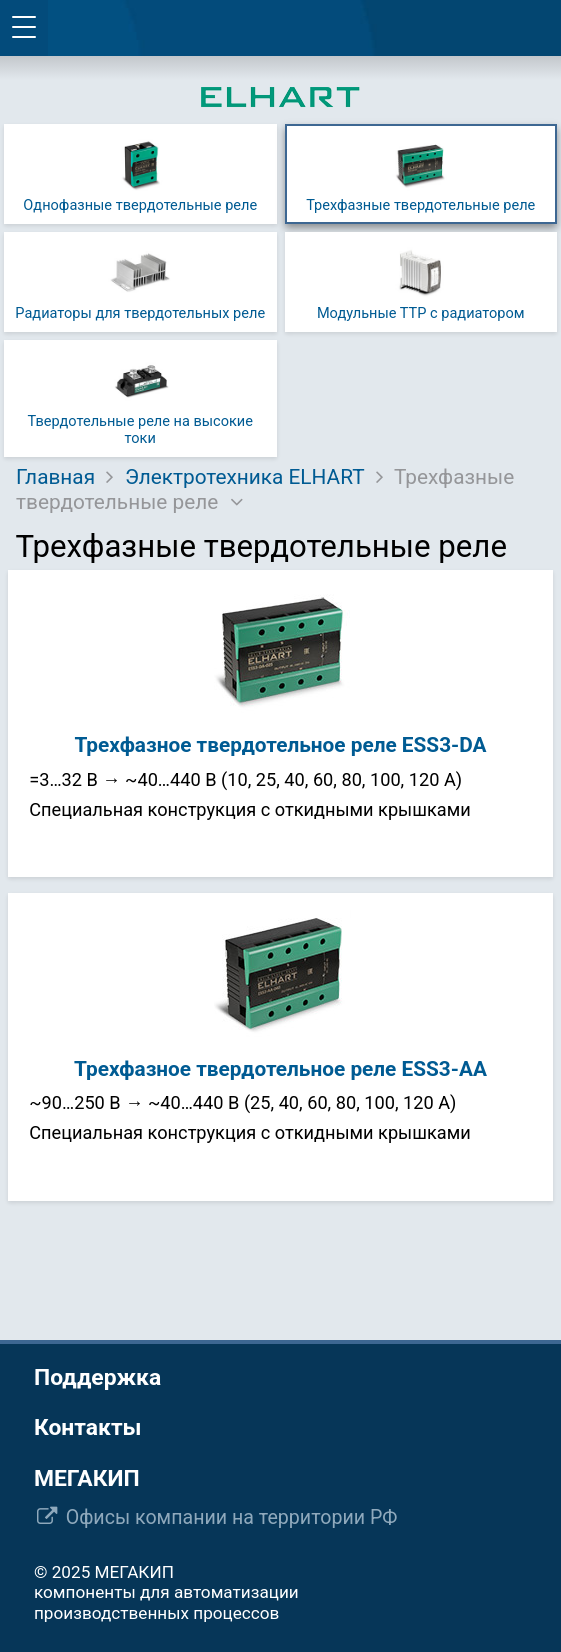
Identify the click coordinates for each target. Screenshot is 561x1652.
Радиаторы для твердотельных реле (140, 281)
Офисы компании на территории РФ (232, 1517)
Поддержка (97, 1377)
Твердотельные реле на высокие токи (140, 398)
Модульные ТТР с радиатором (421, 281)
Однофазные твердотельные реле (140, 173)
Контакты (88, 1427)
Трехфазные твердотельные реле (420, 173)
